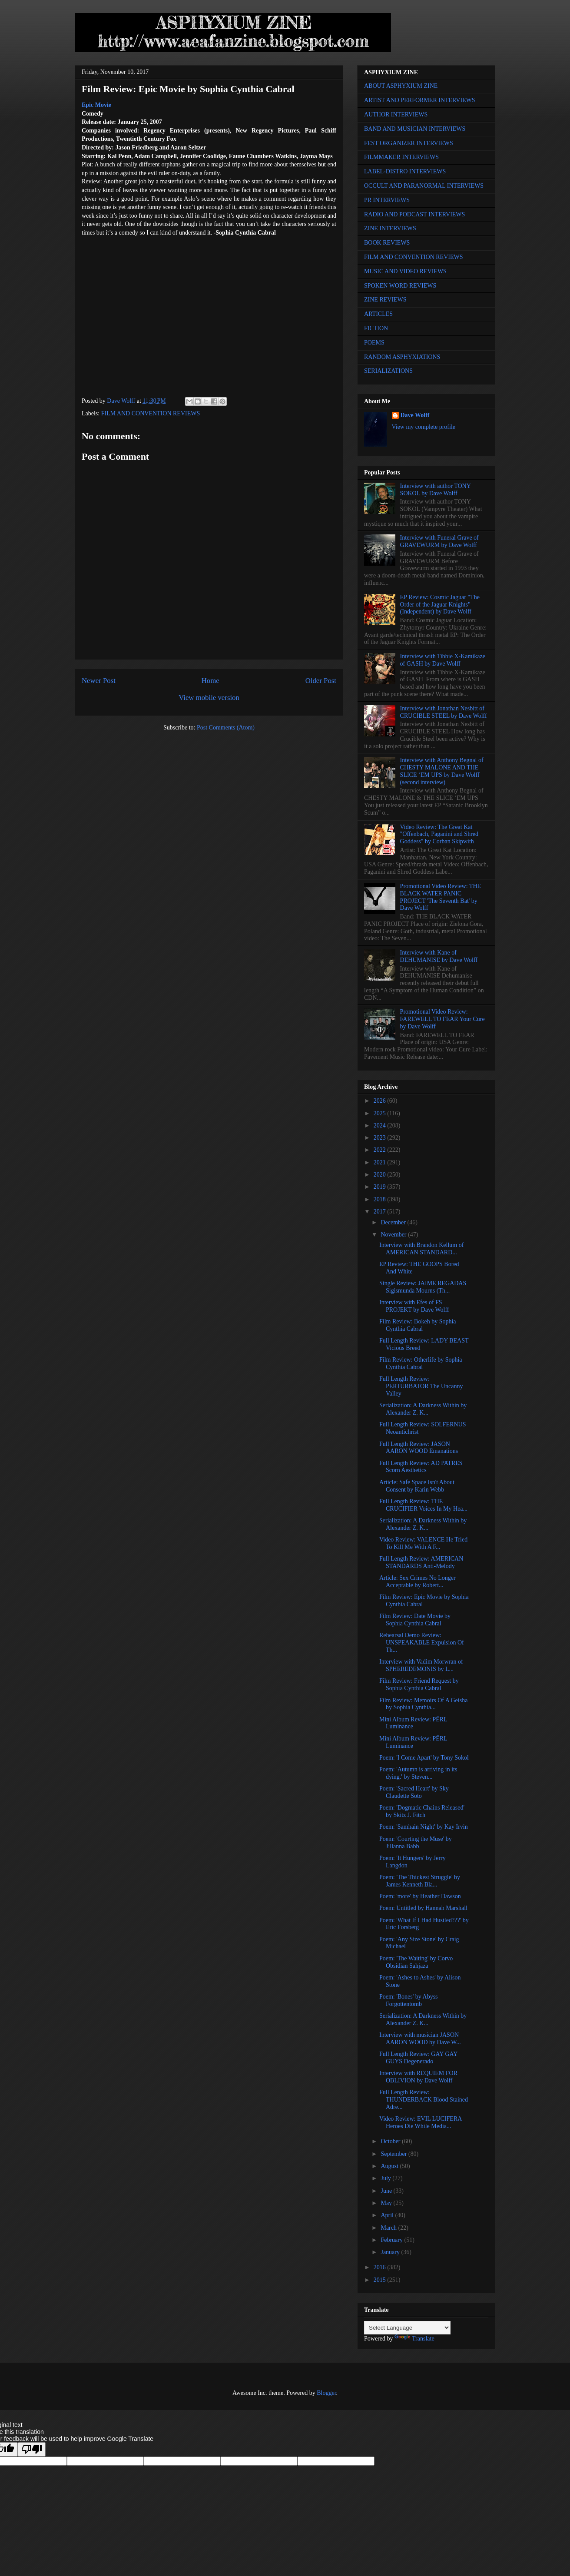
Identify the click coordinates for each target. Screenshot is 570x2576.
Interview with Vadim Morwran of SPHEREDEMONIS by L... (421, 1665)
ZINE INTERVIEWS (390, 228)
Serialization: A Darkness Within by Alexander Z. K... (423, 1409)
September (394, 2154)
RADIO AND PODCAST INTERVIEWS (414, 214)
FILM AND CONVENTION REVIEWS (150, 413)
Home (210, 680)
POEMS (374, 342)
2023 (381, 1137)
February (392, 2240)
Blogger (326, 2393)
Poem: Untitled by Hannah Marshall (423, 1908)
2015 (381, 2280)
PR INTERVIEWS (387, 200)
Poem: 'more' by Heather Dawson (420, 1896)
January (391, 2252)
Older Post (320, 680)
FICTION (376, 328)
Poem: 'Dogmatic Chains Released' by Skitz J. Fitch (421, 1811)
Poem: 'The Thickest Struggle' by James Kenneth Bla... (419, 1881)
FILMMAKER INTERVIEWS (401, 157)
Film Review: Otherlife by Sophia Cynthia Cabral (420, 1363)
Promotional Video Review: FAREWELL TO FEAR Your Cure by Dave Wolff (442, 1019)
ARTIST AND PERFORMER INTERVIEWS (419, 100)
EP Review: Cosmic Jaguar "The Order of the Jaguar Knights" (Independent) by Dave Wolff (440, 604)
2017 (381, 1211)
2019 (381, 1187)
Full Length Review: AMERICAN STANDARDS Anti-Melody (421, 1562)
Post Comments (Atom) (226, 727)
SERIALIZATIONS (388, 371)
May (387, 2203)
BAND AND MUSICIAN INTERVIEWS (414, 129)
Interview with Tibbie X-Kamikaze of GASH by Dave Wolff (442, 660)
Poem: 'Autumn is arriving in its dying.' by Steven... (418, 1773)
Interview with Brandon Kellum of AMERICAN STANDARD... (421, 1249)
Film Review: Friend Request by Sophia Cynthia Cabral (419, 1684)
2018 (381, 1199)
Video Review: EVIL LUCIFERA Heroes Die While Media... (420, 2122)
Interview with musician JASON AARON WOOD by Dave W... (420, 2039)
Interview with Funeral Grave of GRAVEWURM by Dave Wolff (439, 541)
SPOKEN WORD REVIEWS (400, 285)
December (394, 1222)
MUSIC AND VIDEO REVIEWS (405, 271)
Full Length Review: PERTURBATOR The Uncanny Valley (421, 1386)
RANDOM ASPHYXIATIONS (402, 357)
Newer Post (99, 680)
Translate (414, 2338)
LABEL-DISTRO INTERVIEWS (405, 171)
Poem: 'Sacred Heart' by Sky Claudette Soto (414, 1792)
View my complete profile (424, 427)
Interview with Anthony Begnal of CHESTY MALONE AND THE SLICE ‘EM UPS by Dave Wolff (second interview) (442, 771)
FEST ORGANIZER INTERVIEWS (408, 143)
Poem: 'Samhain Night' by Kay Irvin (423, 1826)
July (386, 2178)
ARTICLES (378, 314)
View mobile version (209, 697)
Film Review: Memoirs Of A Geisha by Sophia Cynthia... (423, 1704)
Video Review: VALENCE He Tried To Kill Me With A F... (423, 1543)
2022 (381, 1150)
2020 (381, 1174)
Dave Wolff (415, 415)
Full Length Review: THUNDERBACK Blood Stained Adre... (423, 2099)
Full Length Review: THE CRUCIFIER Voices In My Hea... (423, 1505)
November (394, 1234)
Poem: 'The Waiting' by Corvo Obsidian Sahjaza (416, 1962)
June (387, 2191)
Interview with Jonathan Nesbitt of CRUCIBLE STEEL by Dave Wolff (443, 712)
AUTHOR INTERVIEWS (396, 114)
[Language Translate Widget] (407, 2327)
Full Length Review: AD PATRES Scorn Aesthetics (421, 1467)
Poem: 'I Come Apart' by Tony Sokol (424, 1757)
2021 (381, 1162)
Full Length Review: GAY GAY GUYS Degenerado (418, 2058)
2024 (381, 1125)
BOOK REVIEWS (387, 242)
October (391, 2141)
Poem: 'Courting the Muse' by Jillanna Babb (415, 1843)
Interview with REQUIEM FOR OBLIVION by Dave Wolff (418, 2077)
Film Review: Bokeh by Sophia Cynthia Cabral (417, 1325)
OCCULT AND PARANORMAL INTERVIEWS (424, 185)
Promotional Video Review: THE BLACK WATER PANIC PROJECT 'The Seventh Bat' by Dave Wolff (440, 897)
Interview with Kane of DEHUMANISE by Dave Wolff (438, 956)
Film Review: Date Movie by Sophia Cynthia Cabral (415, 1620)
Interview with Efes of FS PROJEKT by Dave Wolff (414, 1306)
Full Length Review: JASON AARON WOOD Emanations (418, 1448)
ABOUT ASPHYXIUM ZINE (400, 86)
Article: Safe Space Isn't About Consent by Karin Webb (416, 1486)
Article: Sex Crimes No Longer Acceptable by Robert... (417, 1581)
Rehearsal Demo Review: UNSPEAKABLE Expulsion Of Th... (421, 1642)
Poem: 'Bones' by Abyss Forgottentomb (408, 2000)
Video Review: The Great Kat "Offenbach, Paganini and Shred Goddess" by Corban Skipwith (439, 834)
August (390, 2166)
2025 (381, 1113)
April (388, 2215)
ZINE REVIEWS (385, 299)
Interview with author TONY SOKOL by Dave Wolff (435, 490)
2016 (381, 2267)
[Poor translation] (32, 2449)
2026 (381, 1100)
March (389, 2228)
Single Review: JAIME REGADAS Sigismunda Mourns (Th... (422, 1287)
